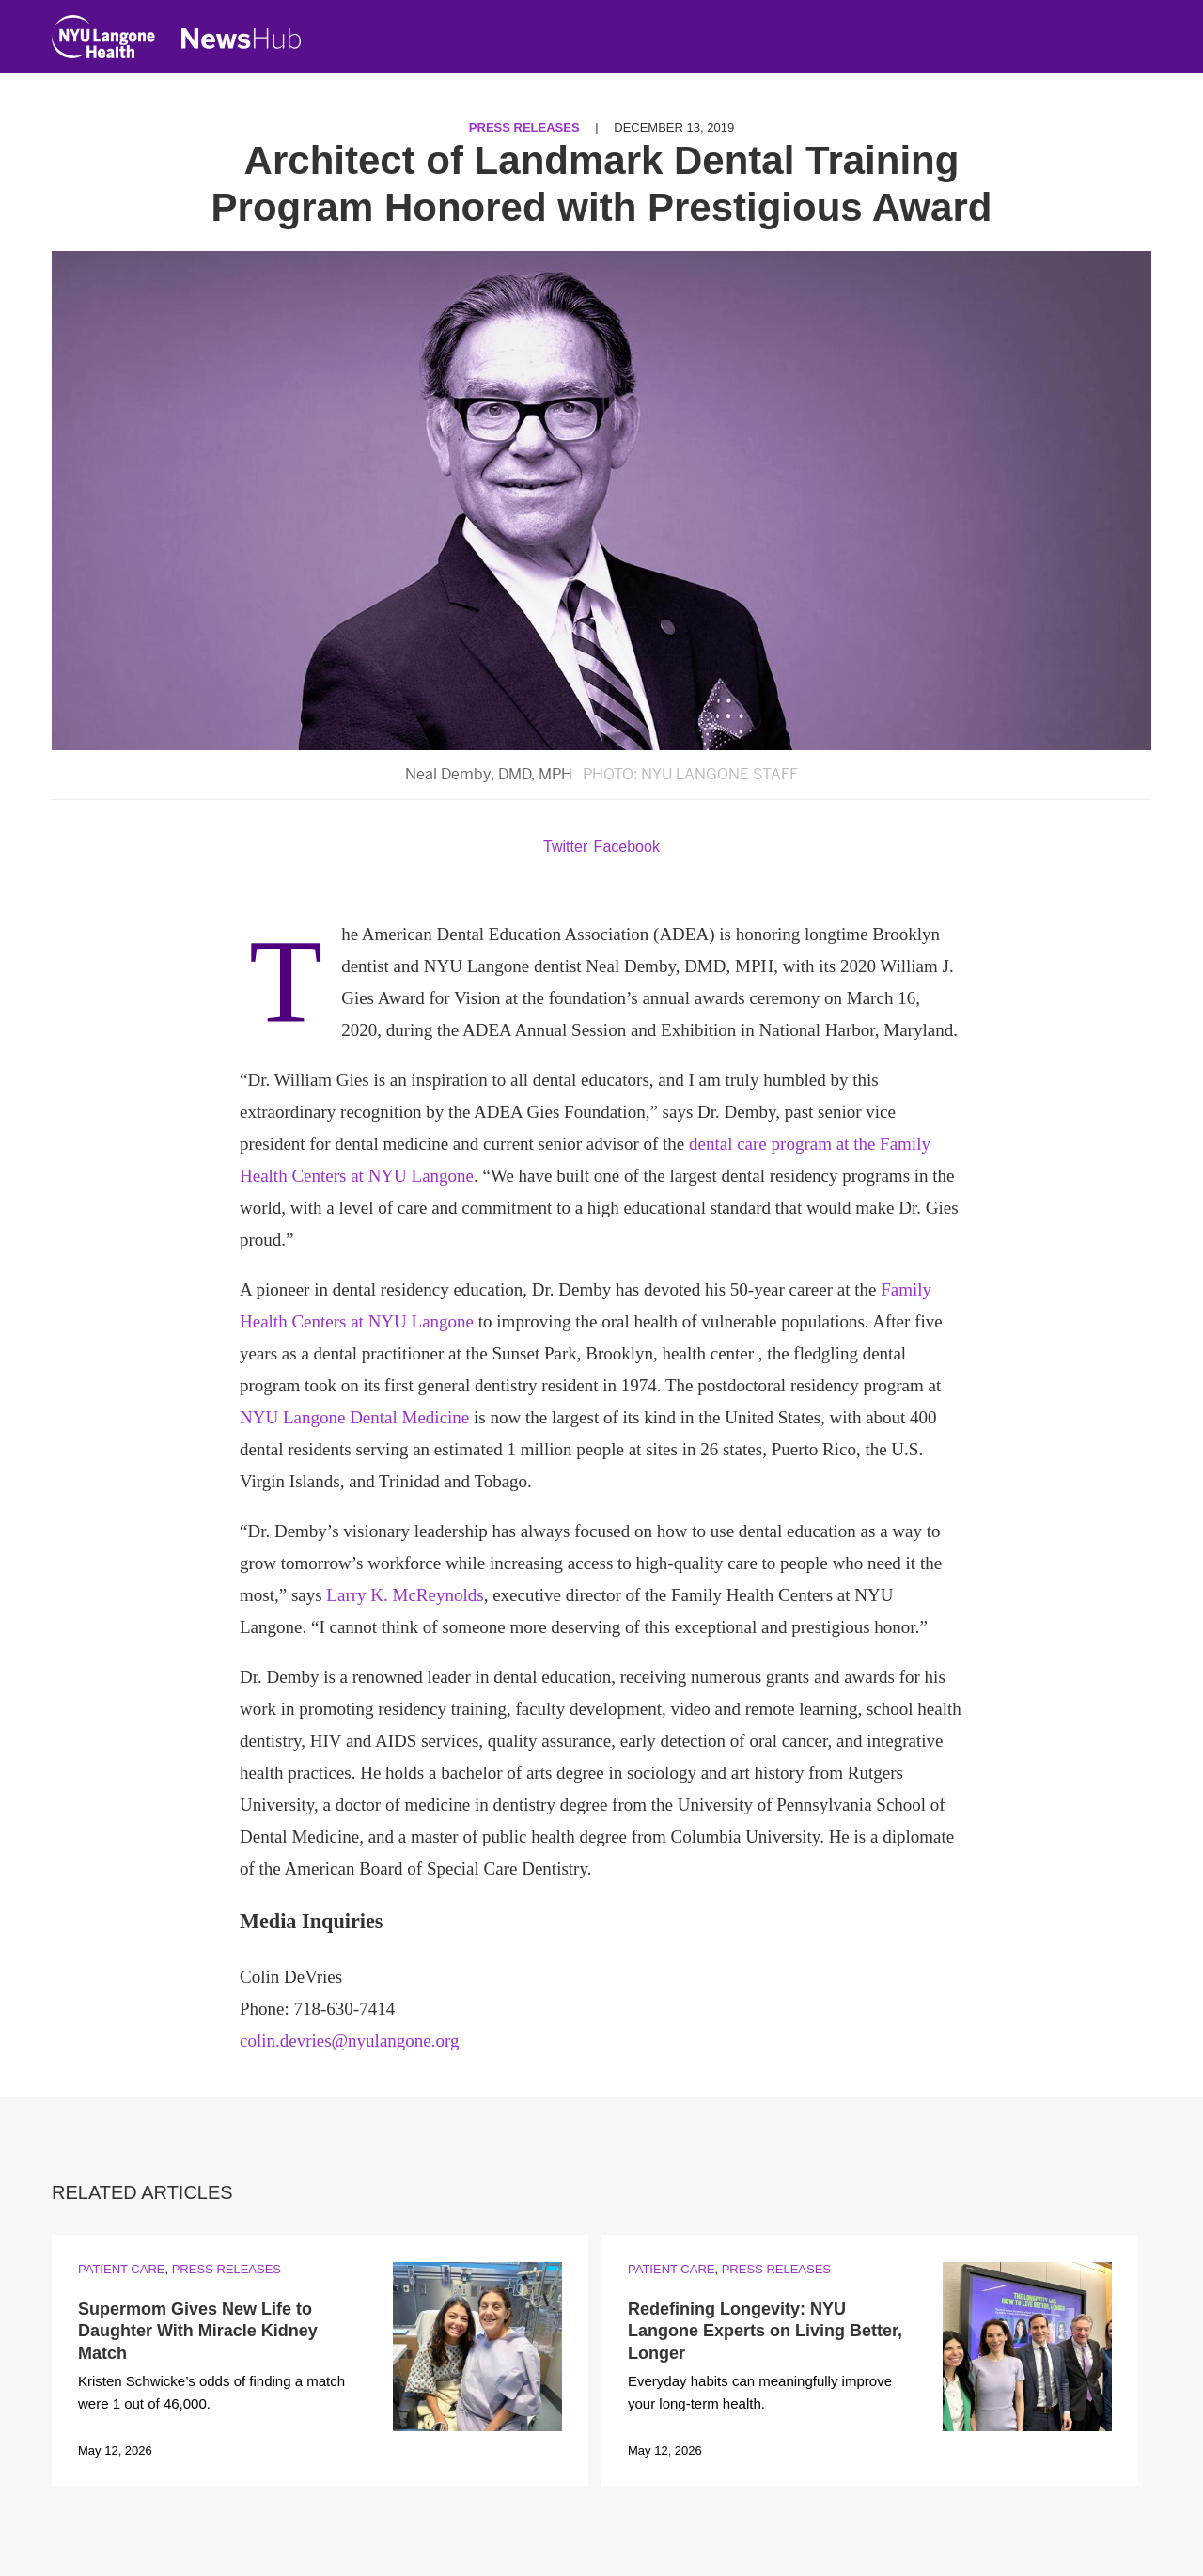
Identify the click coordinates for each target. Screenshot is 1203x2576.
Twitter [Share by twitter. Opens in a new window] (565, 847)
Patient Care (121, 2269)
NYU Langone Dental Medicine (354, 1417)
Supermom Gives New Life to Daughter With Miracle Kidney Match (198, 2331)
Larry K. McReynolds (404, 1595)
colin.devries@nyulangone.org (349, 2040)
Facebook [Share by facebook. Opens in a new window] (627, 847)
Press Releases (524, 127)
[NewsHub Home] (241, 38)
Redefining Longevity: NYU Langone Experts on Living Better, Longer (765, 2331)
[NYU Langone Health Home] (103, 41)
